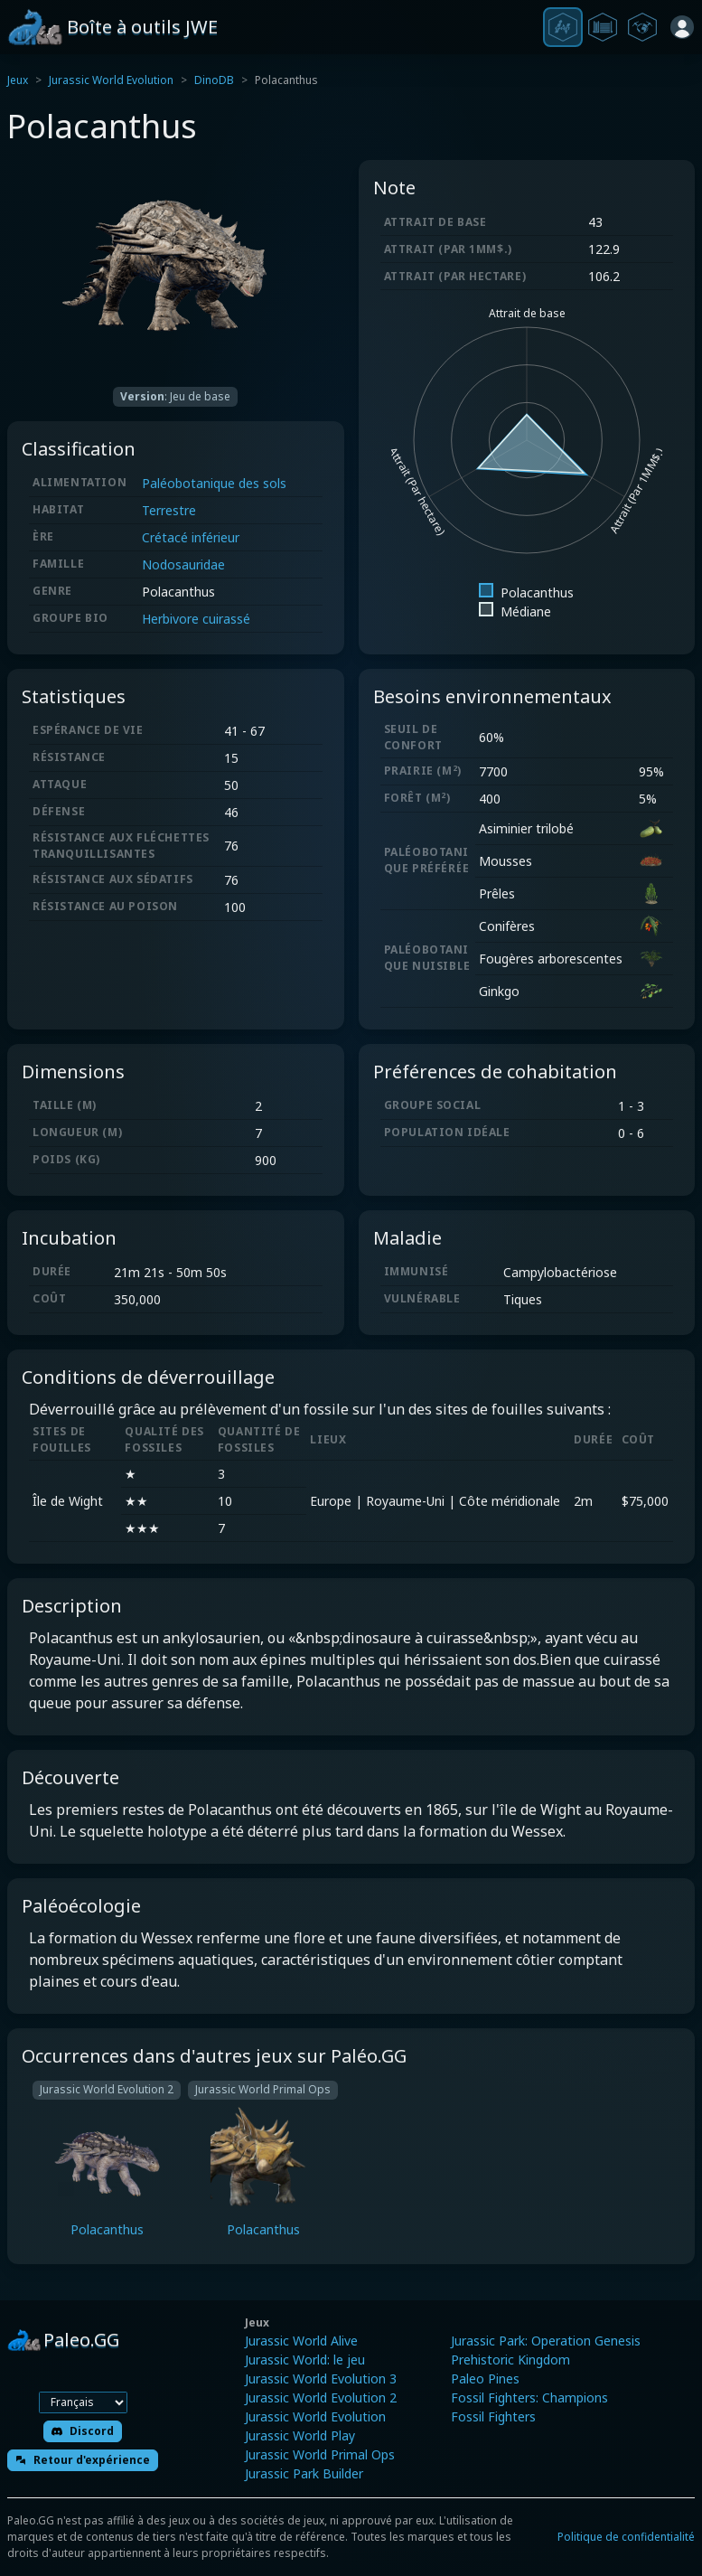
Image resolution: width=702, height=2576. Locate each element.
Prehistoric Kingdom (510, 2359)
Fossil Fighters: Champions (529, 2397)
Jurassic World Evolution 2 (321, 2397)
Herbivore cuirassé (196, 618)
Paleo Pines (485, 2378)
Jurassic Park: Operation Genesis (546, 2340)
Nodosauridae (183, 564)
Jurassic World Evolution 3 (321, 2378)
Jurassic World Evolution (111, 80)
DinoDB (214, 80)
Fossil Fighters (493, 2416)
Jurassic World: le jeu (305, 2359)
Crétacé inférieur (190, 537)
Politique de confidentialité (626, 2536)
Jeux (17, 80)
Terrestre (169, 510)
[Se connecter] (682, 27)
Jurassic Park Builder (304, 2473)
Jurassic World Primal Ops (320, 2454)
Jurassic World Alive (301, 2340)
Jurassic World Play (300, 2435)
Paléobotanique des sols (214, 483)
